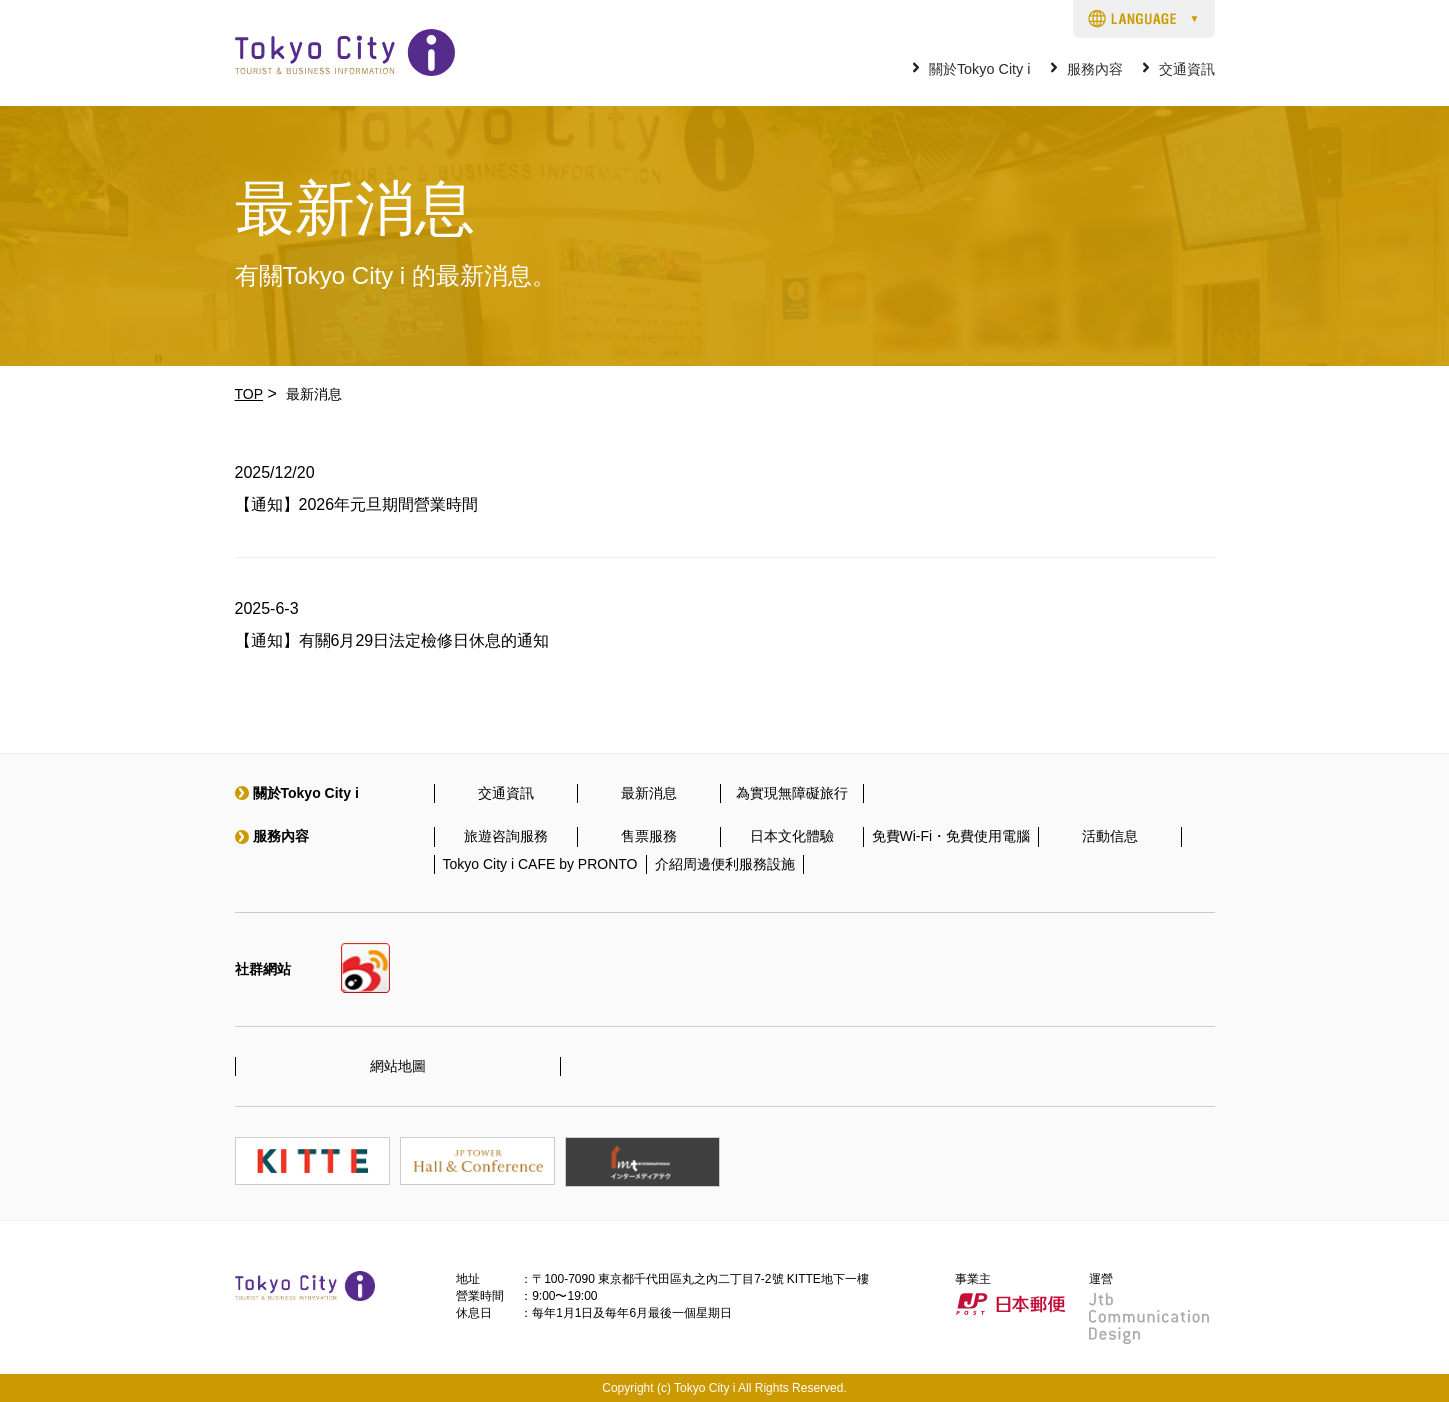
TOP (249, 394)
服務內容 (1095, 69)
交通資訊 (1187, 69)
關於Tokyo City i (980, 69)
